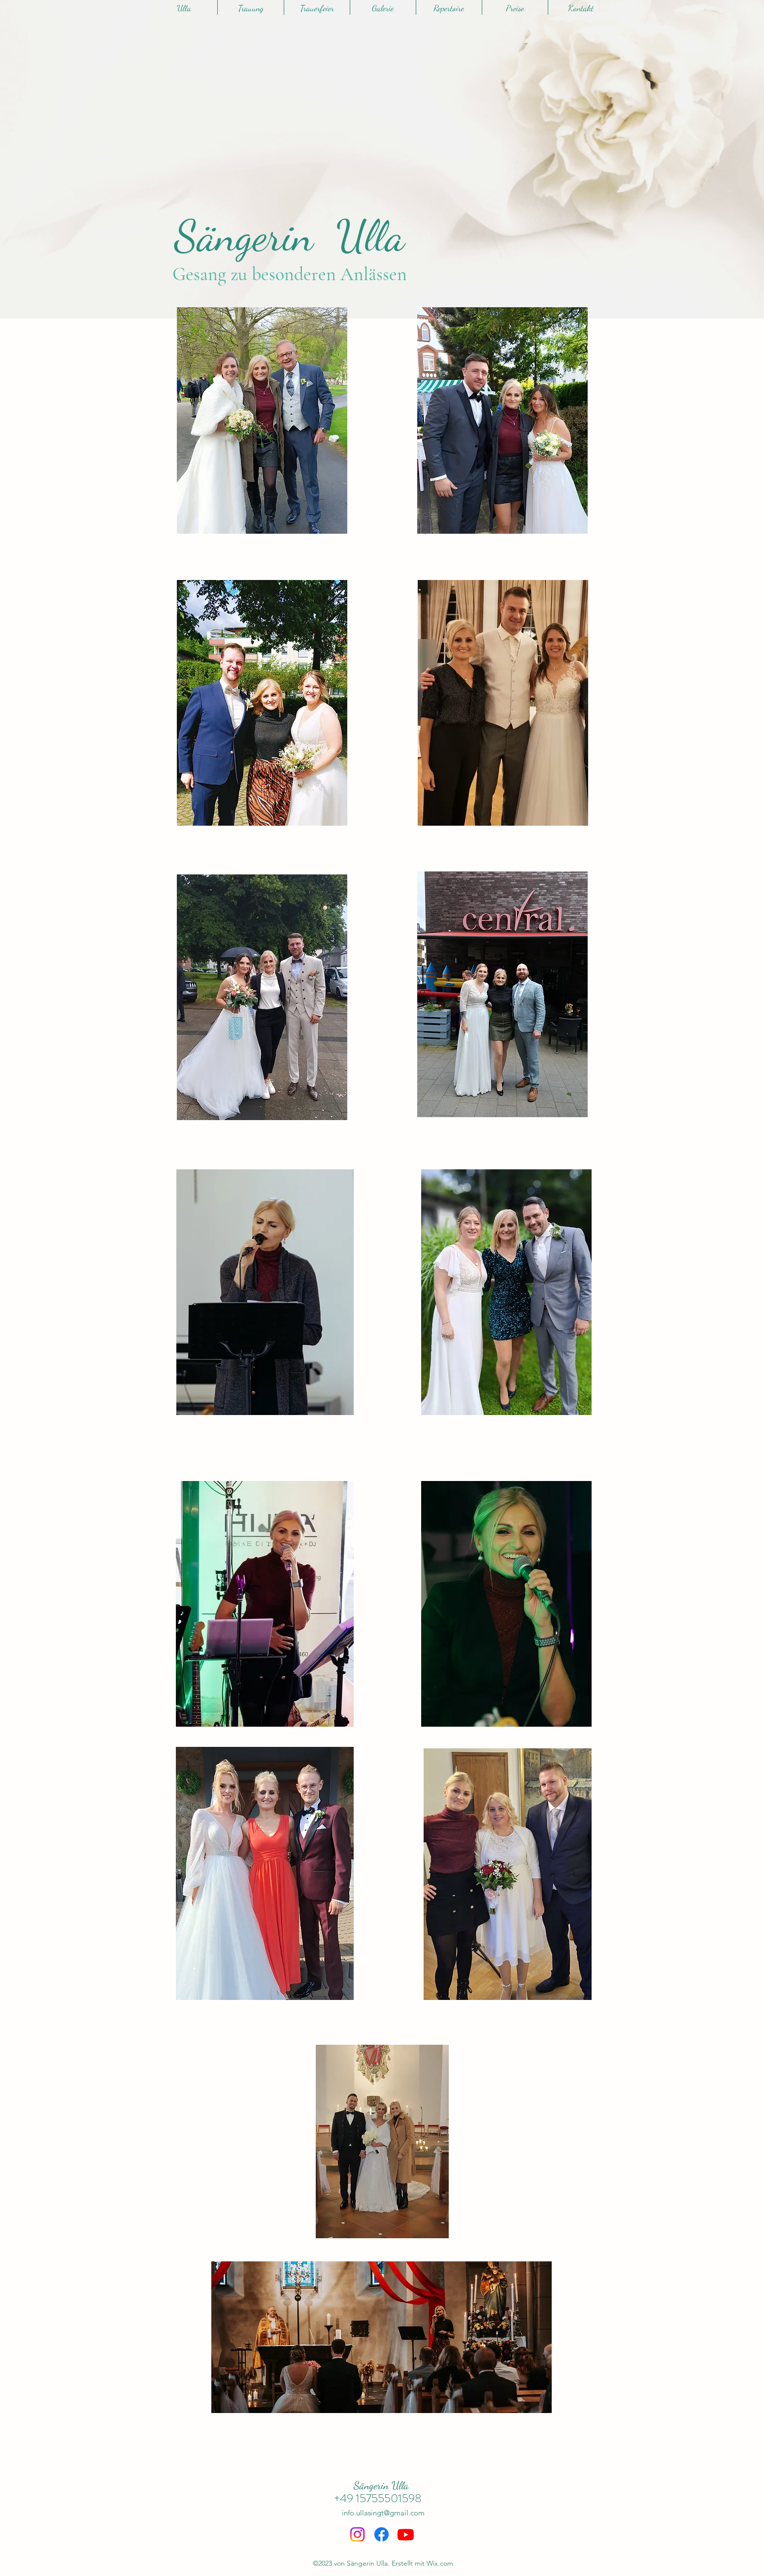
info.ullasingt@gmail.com (383, 2512)
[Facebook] (381, 2534)
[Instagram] (357, 2534)
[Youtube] (405, 2534)
